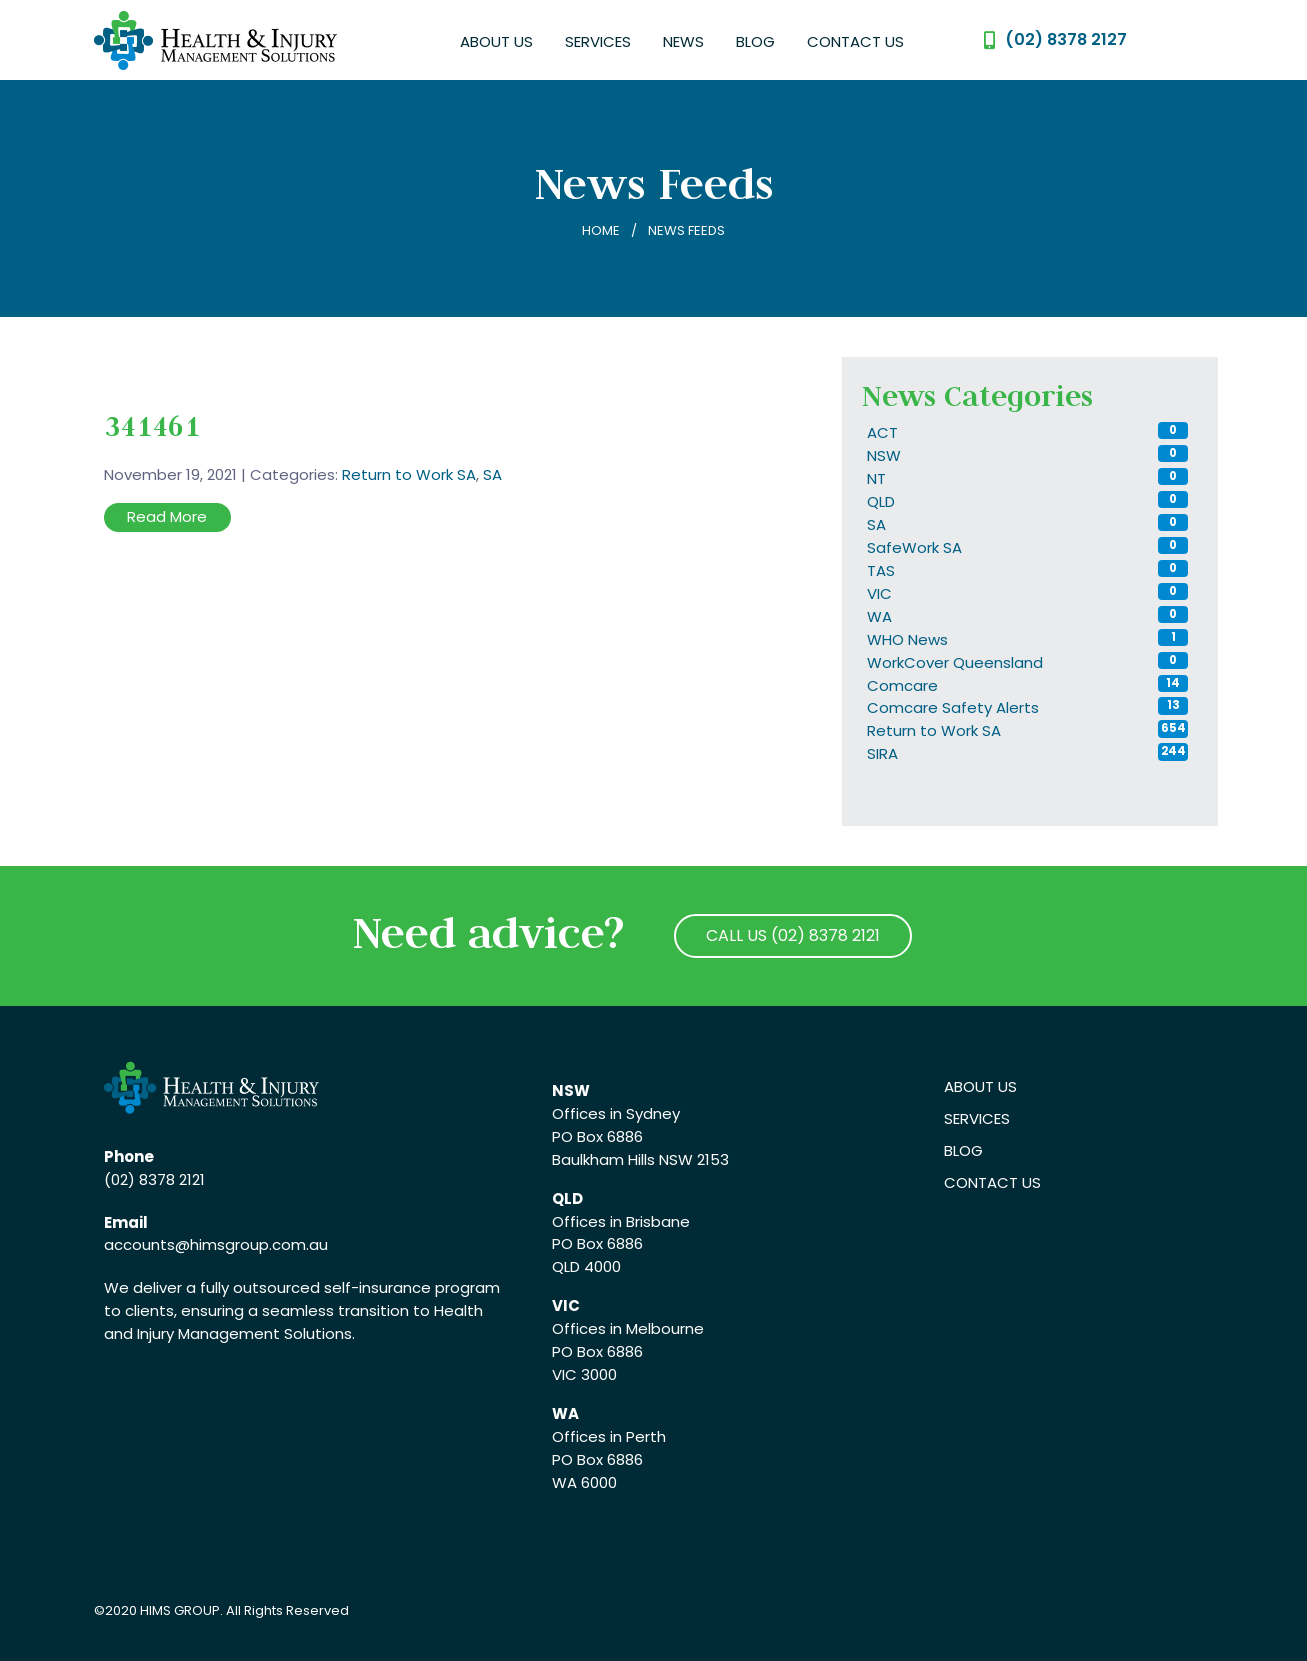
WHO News (907, 639)
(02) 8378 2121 (154, 1179)
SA (492, 474)
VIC (879, 593)
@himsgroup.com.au (251, 1244)
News (683, 41)
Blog (755, 41)
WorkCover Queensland (955, 662)
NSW (884, 455)
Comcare (902, 685)
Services (598, 41)
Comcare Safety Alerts (953, 707)
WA (879, 616)
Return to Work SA (409, 474)
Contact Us (855, 41)
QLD (881, 501)
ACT (882, 432)
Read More (167, 516)
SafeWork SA (914, 547)
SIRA (882, 753)
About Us (496, 41)
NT (876, 478)
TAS (881, 570)
